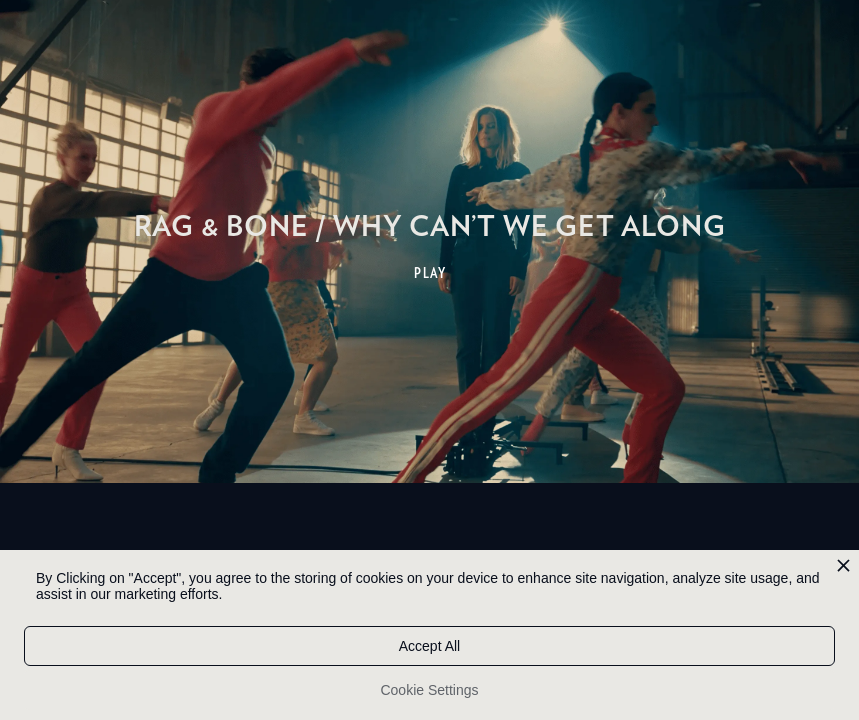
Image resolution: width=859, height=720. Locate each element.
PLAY (430, 273)
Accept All (429, 646)
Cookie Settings (429, 690)
